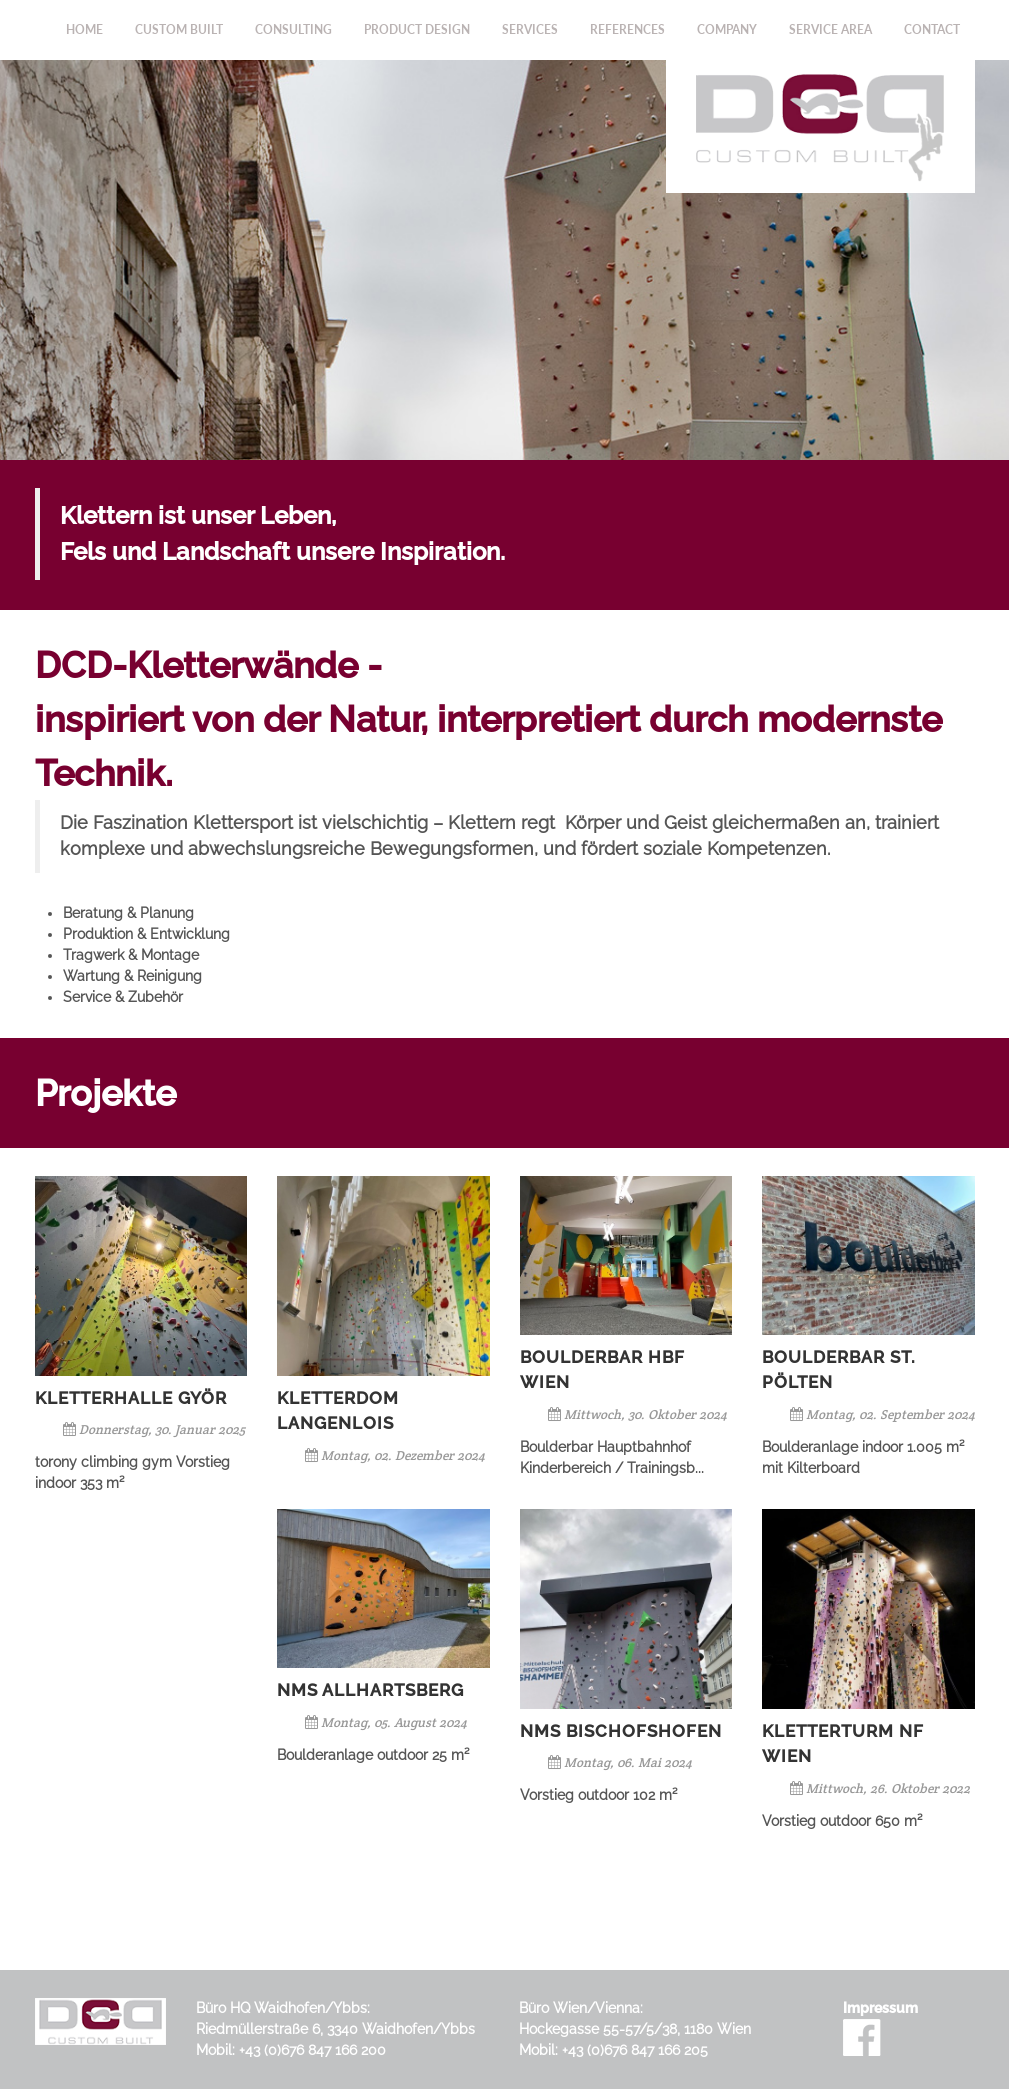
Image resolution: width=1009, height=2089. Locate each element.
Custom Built (179, 29)
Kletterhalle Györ (131, 1398)
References (627, 29)
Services (530, 29)
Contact (932, 29)
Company (727, 29)
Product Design (417, 29)
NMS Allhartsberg (370, 1690)
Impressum (880, 2008)
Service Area (830, 29)
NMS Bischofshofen (621, 1731)
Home (84, 29)
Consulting (293, 29)
